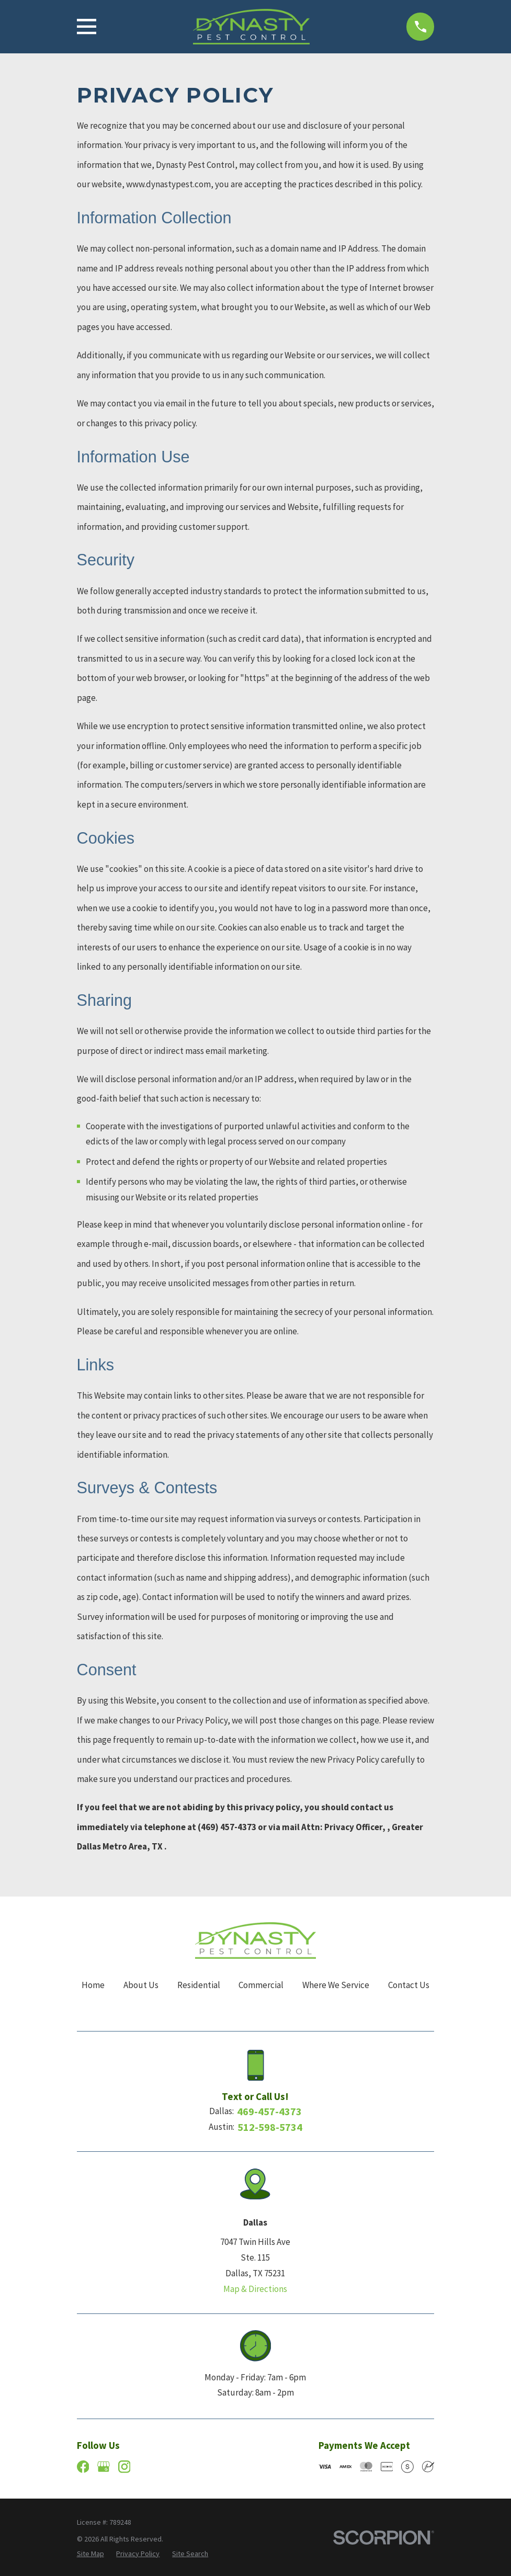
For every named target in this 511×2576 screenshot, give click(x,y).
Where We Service (335, 1985)
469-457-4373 (269, 2111)
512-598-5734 (269, 2127)
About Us (140, 1985)
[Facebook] (83, 2466)
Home (93, 1985)
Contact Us (408, 1985)
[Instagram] (124, 2466)
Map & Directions (255, 2289)
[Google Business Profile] (103, 2466)
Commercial (261, 1985)
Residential (198, 1985)
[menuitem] (90, 2553)
